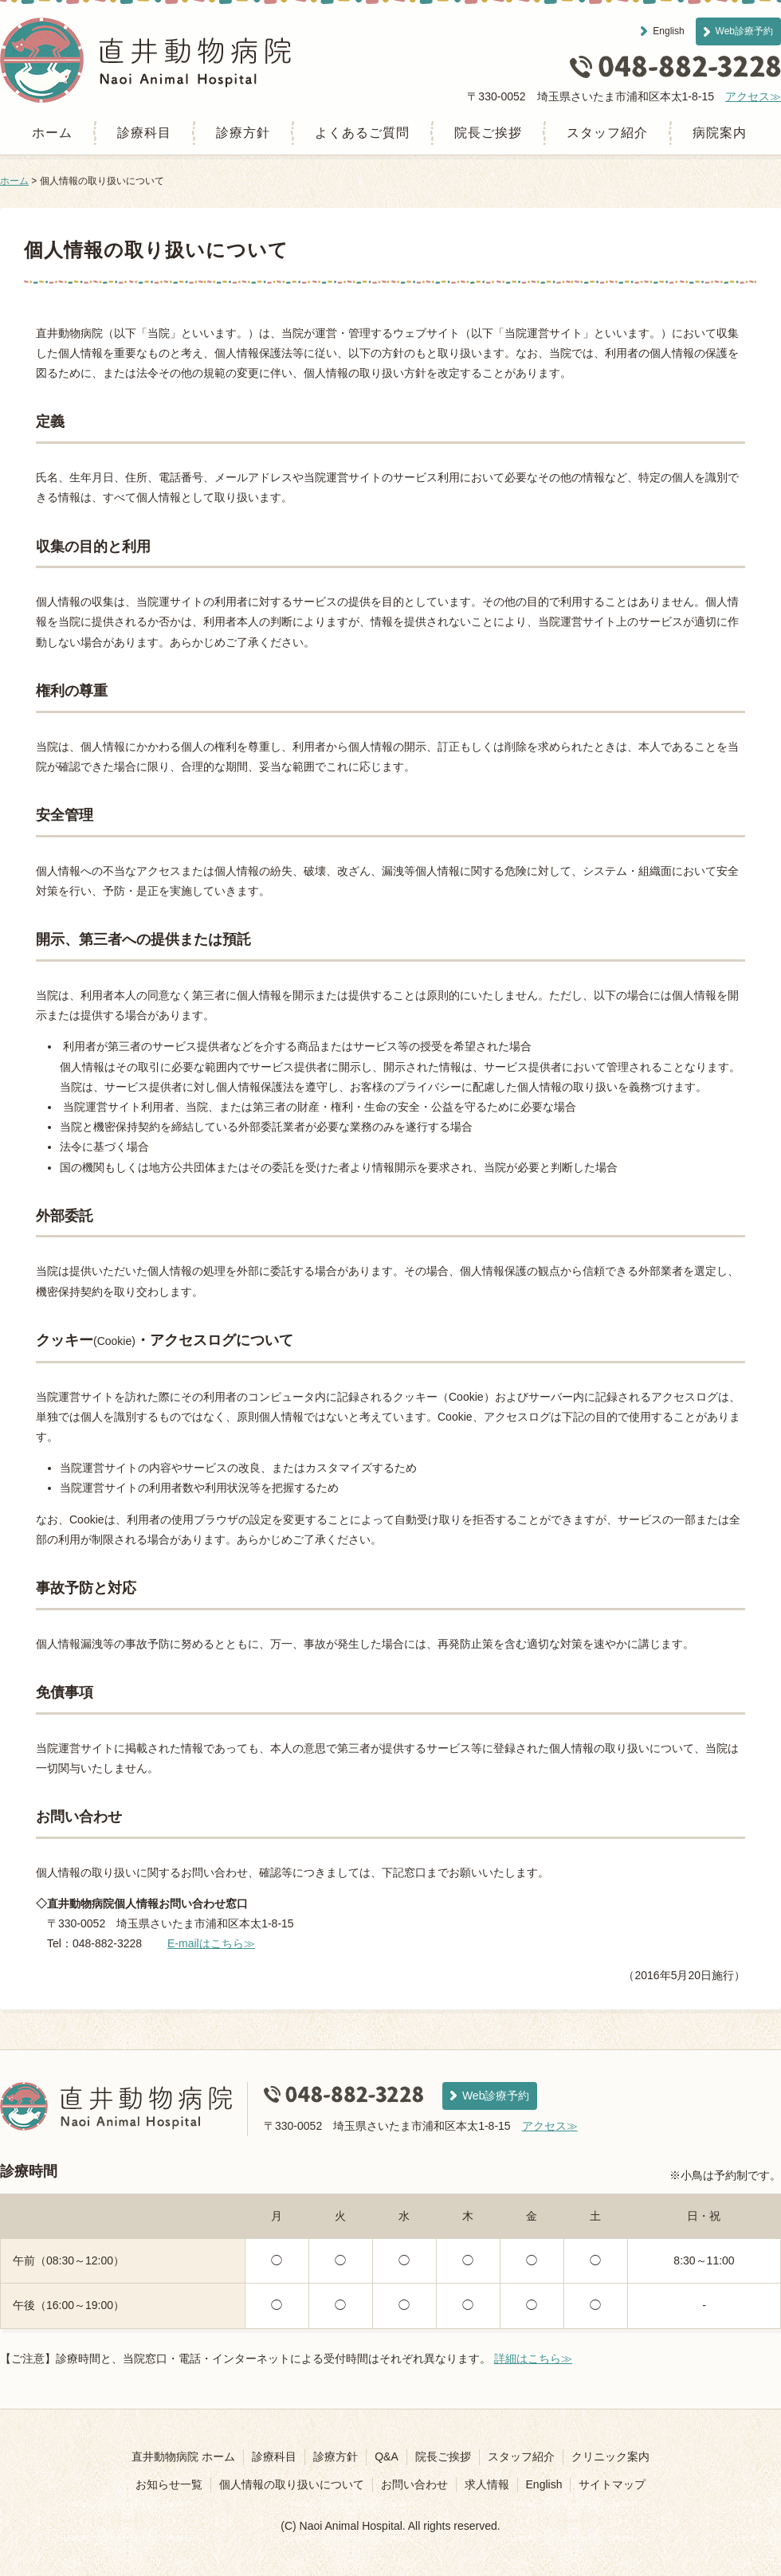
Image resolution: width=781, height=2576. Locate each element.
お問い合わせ (414, 2484)
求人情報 (487, 2484)
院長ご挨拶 (488, 132)
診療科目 (144, 132)
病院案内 (720, 132)
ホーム (52, 132)
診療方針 (243, 132)
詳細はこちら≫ (533, 2358)
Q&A (386, 2456)
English (668, 31)
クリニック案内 (610, 2456)
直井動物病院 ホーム (183, 2456)
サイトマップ (612, 2484)
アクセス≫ (753, 96)
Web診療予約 (744, 31)
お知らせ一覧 (168, 2484)
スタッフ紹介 (607, 132)
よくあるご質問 (362, 132)
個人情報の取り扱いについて (291, 2484)
